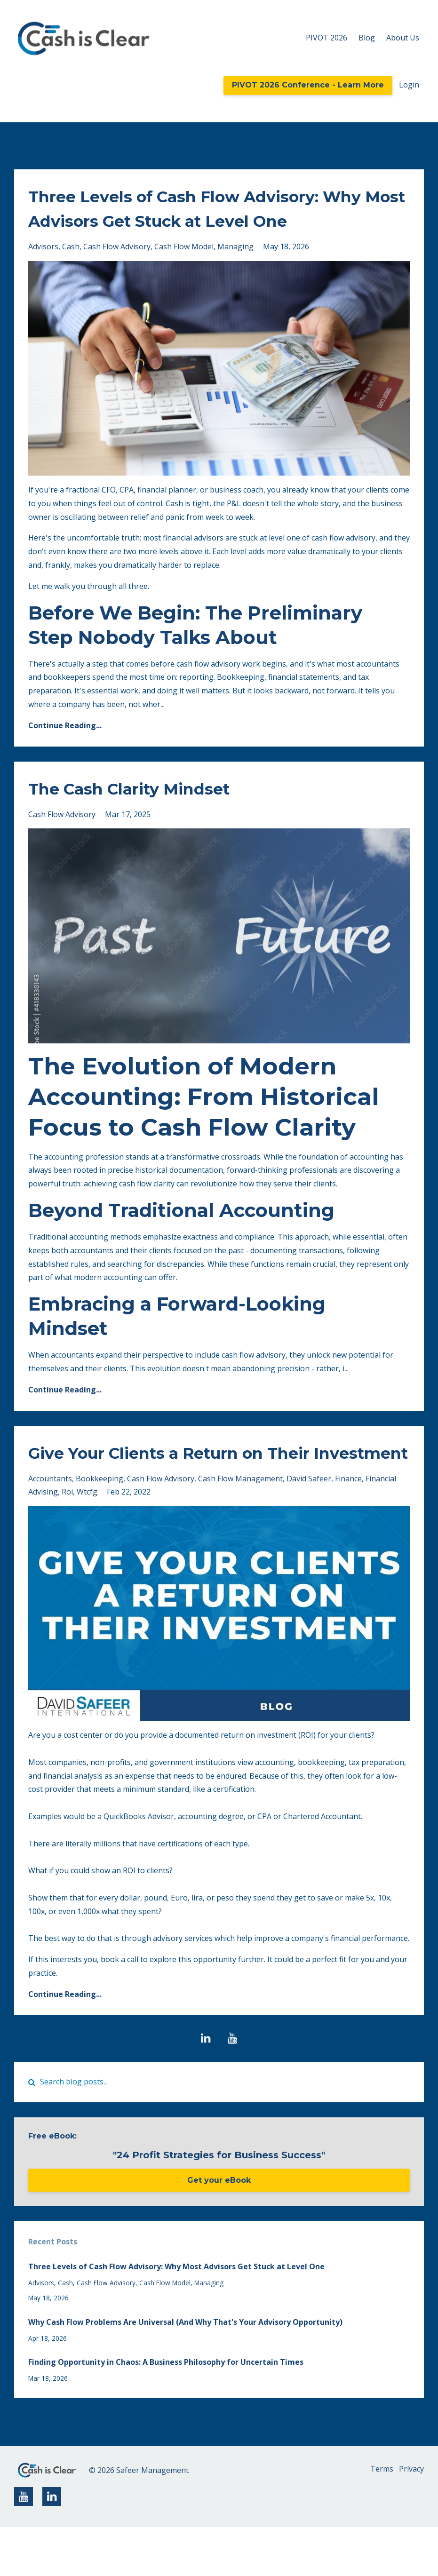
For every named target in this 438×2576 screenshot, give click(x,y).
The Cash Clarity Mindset (150, 812)
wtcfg (87, 1540)
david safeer (309, 1527)
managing (235, 271)
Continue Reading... (65, 750)
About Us (402, 37)
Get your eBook (219, 2229)
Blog (366, 37)
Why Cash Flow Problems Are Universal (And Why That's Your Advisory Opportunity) (185, 2371)
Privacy (411, 2519)
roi (67, 1540)
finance (348, 1527)
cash (71, 271)
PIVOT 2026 (326, 37)
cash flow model (184, 271)
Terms (376, 2519)
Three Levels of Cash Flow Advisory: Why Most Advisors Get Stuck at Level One (215, 220)
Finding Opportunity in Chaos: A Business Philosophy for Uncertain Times (165, 2411)
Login (409, 85)
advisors (43, 271)
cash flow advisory (117, 271)
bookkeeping (99, 1527)
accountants (50, 1527)
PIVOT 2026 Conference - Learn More (308, 84)
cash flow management (240, 1527)
